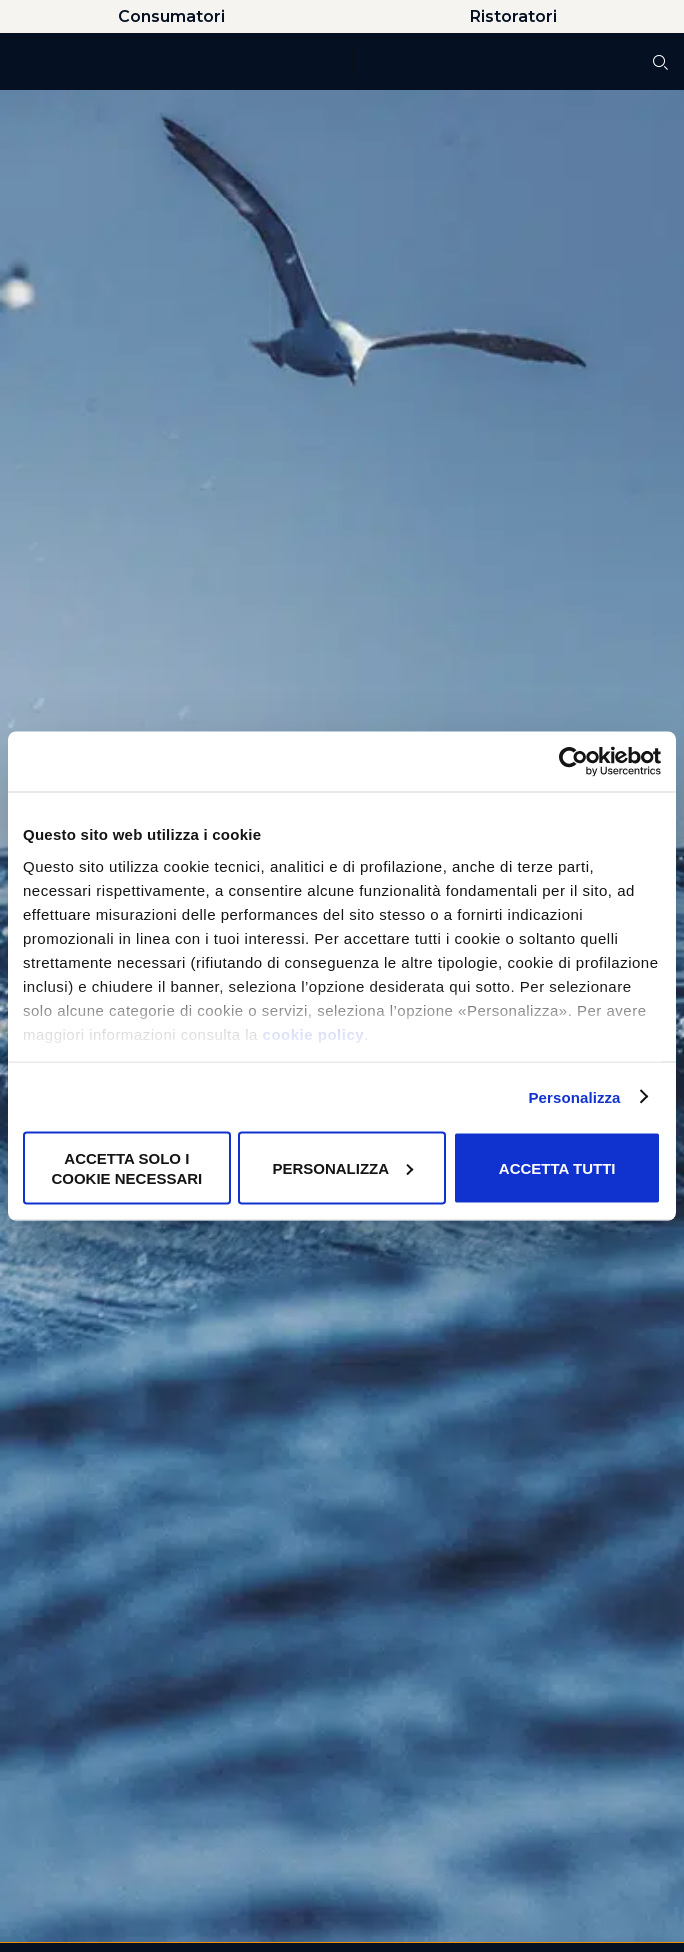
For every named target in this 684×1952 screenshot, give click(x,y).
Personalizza (574, 1096)
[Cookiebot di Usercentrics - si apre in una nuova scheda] (573, 762)
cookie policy (314, 1033)
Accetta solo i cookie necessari (126, 1168)
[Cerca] (660, 62)
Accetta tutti (557, 1167)
